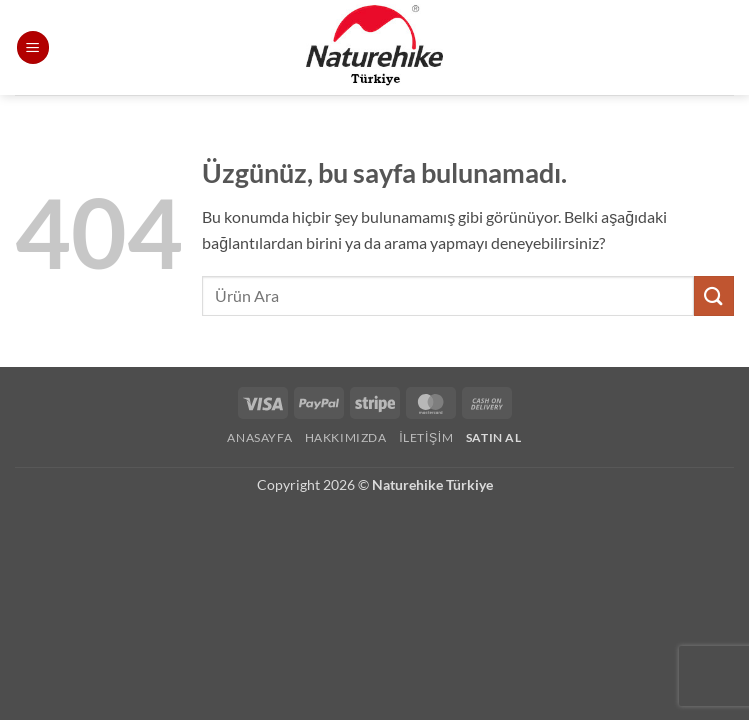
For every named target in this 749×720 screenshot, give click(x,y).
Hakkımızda (346, 437)
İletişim (426, 437)
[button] (33, 47)
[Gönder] (714, 295)
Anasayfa (259, 437)
